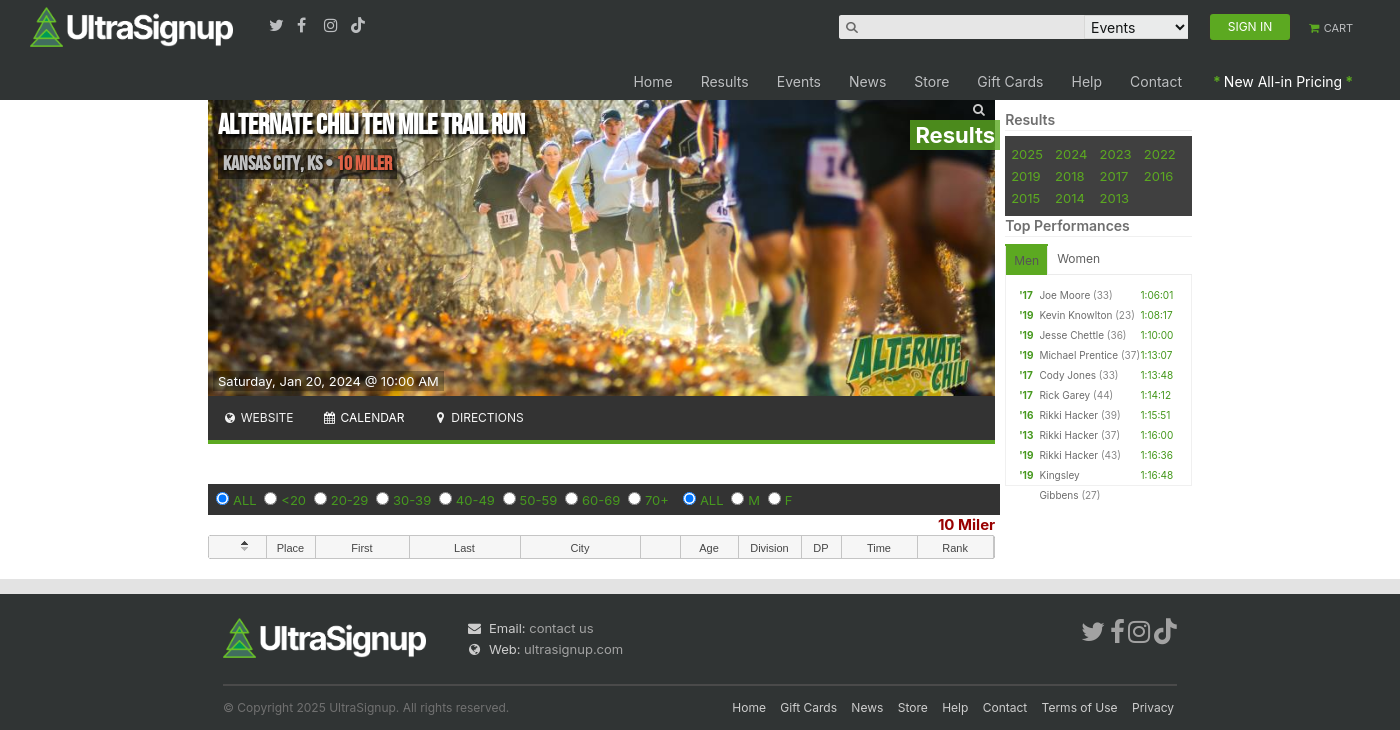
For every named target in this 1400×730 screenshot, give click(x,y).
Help (1087, 81)
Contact (1156, 81)
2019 (1025, 176)
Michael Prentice (1078, 355)
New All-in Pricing (1283, 81)
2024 (1071, 154)
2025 (1027, 154)
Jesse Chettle (1071, 335)
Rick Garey (1064, 395)
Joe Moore (1064, 295)
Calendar (363, 417)
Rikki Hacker (1068, 415)
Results (725, 81)
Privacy (1153, 707)
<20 (293, 500)
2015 (1025, 198)
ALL (245, 500)
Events (799, 81)
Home (652, 81)
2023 (1116, 154)
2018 (1069, 176)
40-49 (475, 500)
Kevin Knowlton (1075, 315)
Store (931, 81)
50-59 (539, 500)
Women (1078, 258)
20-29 (350, 500)
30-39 (412, 500)
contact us (561, 628)
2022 (1160, 154)
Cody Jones (1067, 375)
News (867, 81)
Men (1026, 260)
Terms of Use (1080, 707)
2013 (1114, 198)
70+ (657, 500)
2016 (1158, 176)
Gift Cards (1010, 81)
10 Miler (966, 524)
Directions (477, 417)
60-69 (601, 500)
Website (258, 417)
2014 (1070, 198)
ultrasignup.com (573, 649)
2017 (1114, 176)
